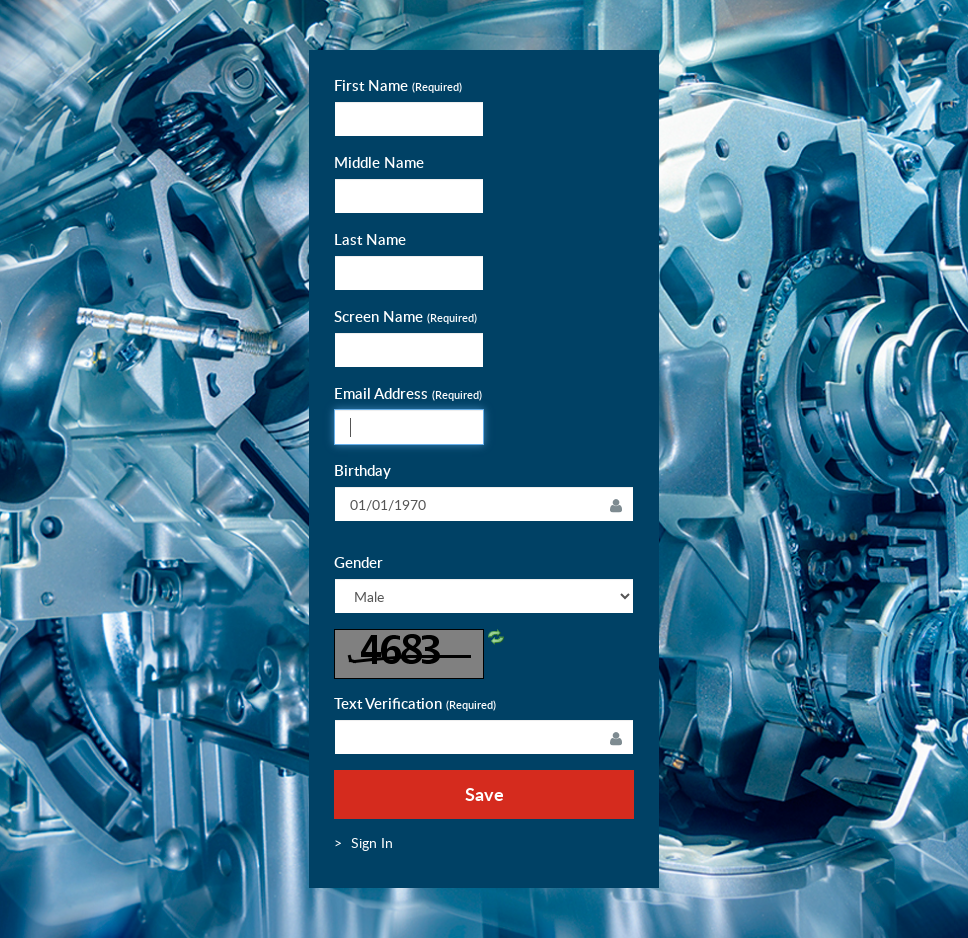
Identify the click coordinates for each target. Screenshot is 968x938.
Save (484, 794)
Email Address (408, 393)
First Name (398, 85)
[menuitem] (372, 842)
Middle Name (379, 162)
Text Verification (415, 703)
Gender (358, 562)
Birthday (362, 470)
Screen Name (405, 316)
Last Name (370, 239)
